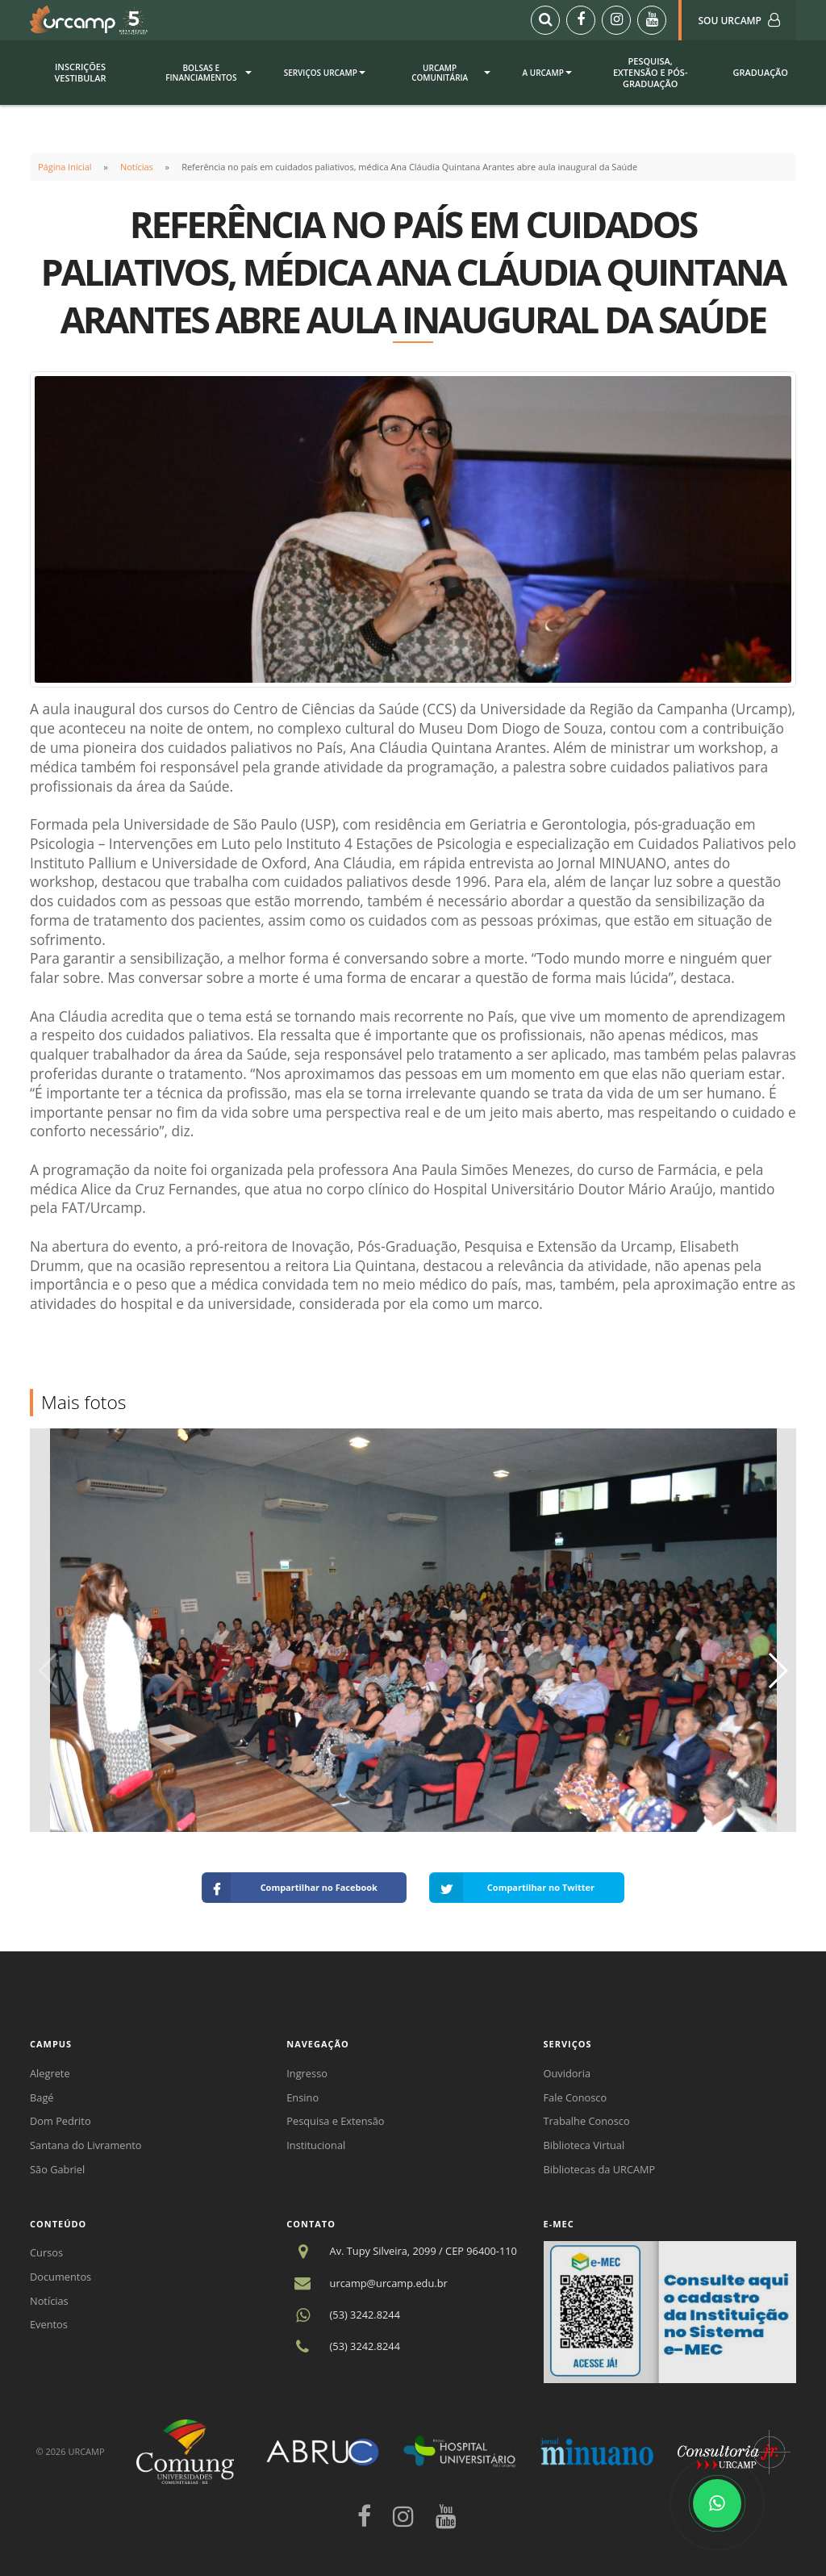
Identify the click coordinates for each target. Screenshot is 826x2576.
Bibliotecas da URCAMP (600, 2169)
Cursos (46, 2252)
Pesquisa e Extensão (335, 2121)
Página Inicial (65, 167)
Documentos (60, 2276)
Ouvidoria (567, 2073)
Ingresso (306, 2073)
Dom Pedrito (60, 2121)
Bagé (42, 2097)
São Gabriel (57, 2169)
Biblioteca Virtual (584, 2145)
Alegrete (50, 2073)
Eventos (49, 2324)
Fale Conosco (575, 2097)
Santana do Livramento (86, 2145)
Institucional (315, 2145)
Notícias (136, 167)
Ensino (302, 2097)
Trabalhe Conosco (587, 2121)
